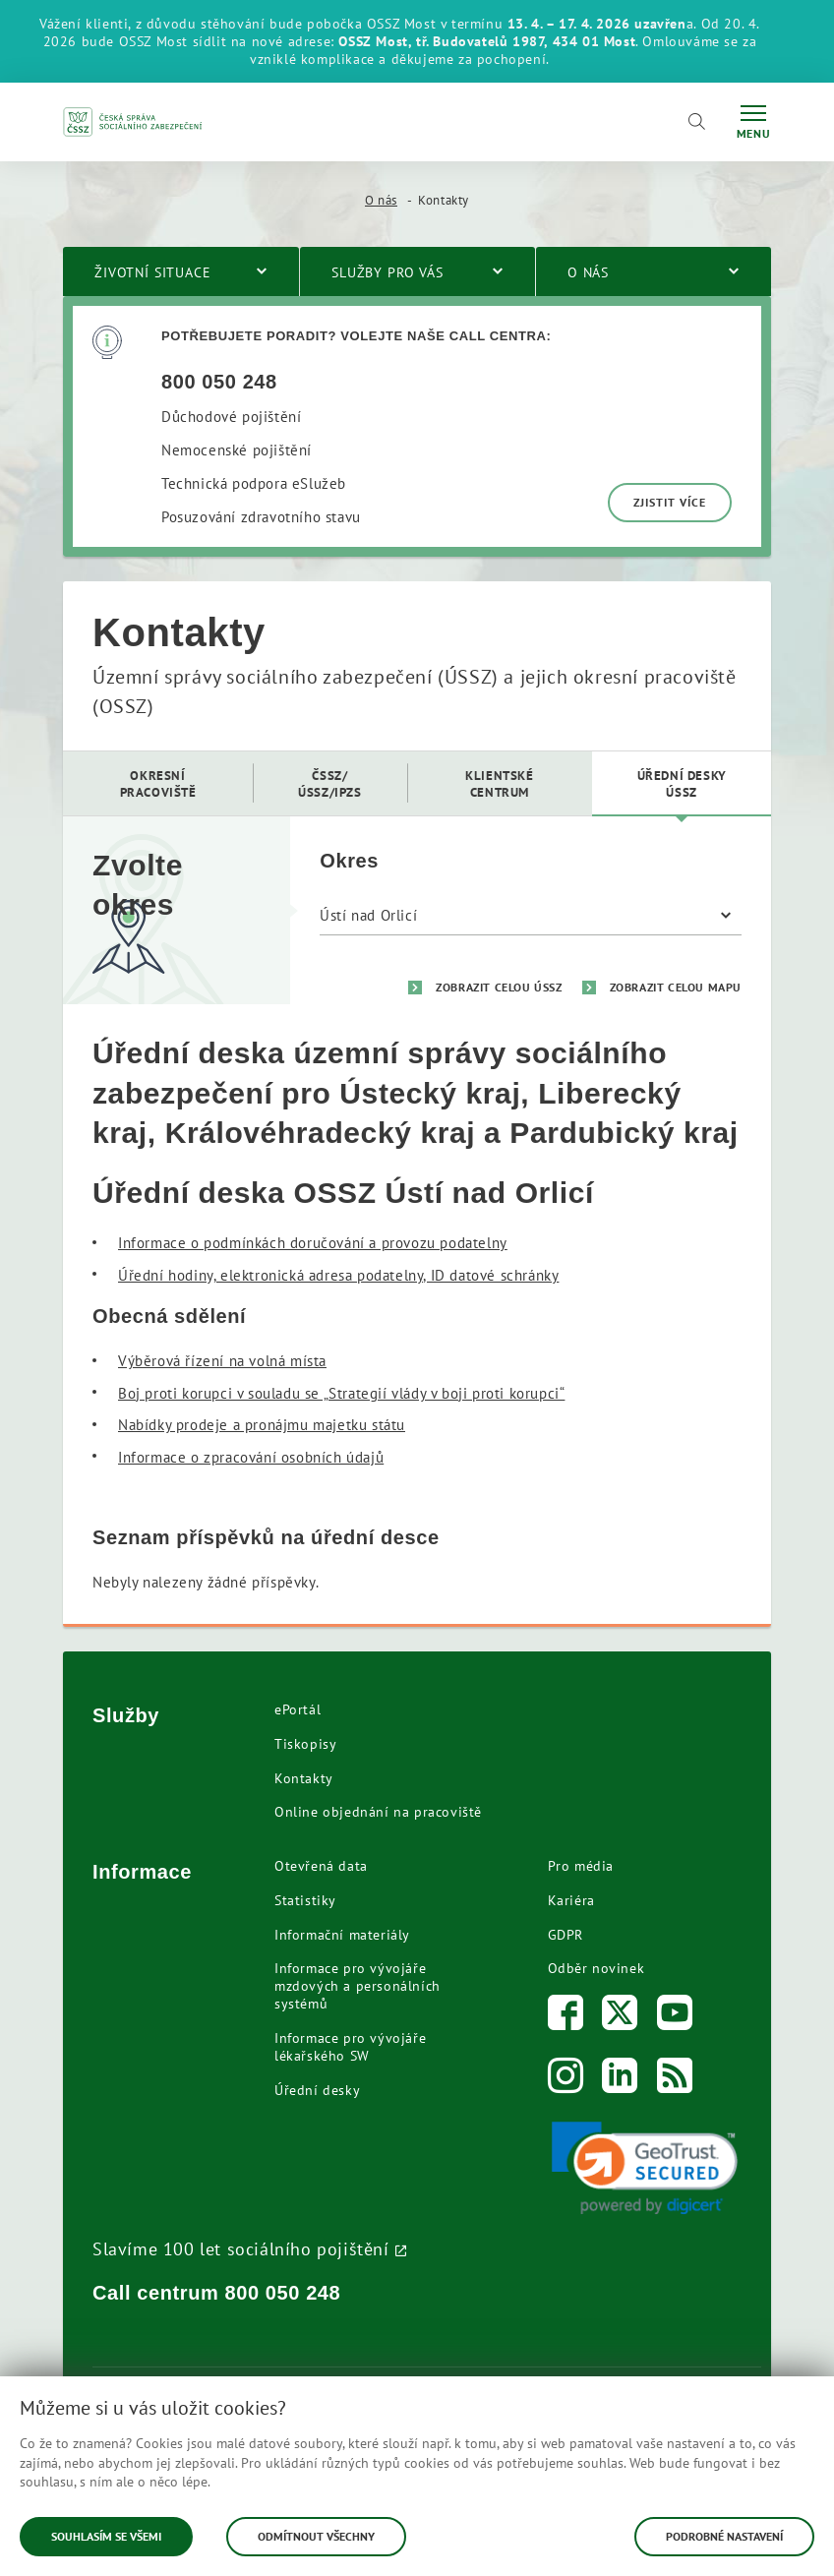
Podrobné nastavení (724, 2536)
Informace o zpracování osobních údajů (251, 1457)
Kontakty (303, 1778)
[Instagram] (566, 2080)
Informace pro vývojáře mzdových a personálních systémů (357, 1985)
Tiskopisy (305, 1744)
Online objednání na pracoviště (378, 1812)
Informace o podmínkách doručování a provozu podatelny (312, 1242)
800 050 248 (283, 2293)
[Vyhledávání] (696, 122)
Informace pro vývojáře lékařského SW (350, 2047)
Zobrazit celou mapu (676, 987)
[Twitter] (620, 2017)
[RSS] (675, 2080)
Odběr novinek (596, 1968)
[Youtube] (675, 2017)
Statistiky (305, 1900)
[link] (645, 2168)
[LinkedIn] (620, 2080)
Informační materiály (342, 1935)
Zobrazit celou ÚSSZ (499, 987)
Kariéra (571, 1900)
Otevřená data (321, 1866)
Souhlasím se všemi (106, 2536)
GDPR (565, 1935)
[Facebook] (566, 2017)
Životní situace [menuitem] (152, 272)
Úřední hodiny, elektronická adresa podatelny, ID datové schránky (338, 1275)
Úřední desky (317, 2090)
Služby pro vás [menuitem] (387, 272)
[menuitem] (158, 783)
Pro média (581, 1866)
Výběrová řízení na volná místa (222, 1360)
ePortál (297, 1709)
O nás (381, 200)
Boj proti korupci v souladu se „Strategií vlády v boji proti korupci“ (341, 1393)
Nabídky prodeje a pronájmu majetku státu (261, 1424)
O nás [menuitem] (588, 272)
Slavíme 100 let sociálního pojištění (240, 2248)
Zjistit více (669, 502)
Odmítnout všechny (316, 2536)
